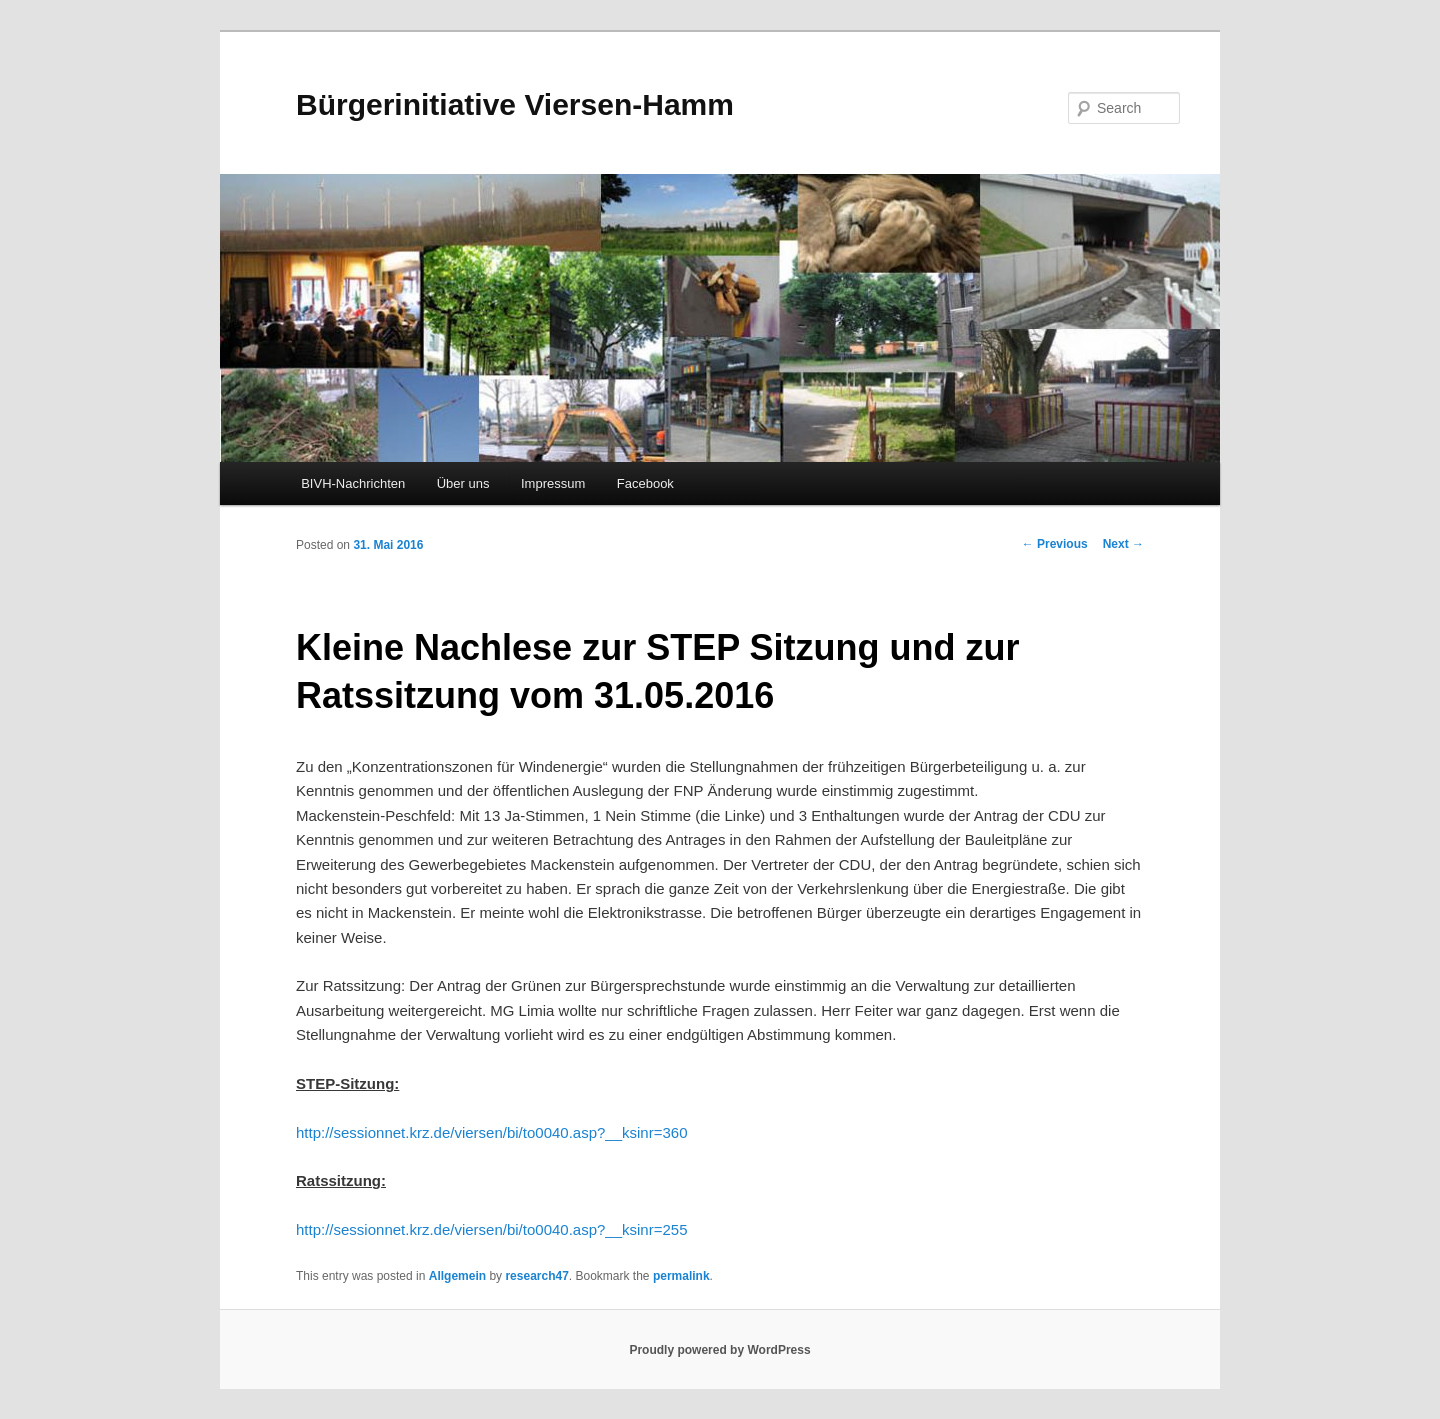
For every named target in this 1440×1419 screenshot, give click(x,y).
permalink (681, 1276)
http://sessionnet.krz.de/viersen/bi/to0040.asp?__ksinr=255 (492, 1229)
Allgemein (457, 1276)
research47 (536, 1276)
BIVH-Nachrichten (353, 483)
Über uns (463, 483)
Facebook (645, 483)
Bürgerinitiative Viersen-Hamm (515, 104)
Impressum (553, 483)
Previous (1055, 544)
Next (1123, 544)
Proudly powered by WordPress (719, 1350)
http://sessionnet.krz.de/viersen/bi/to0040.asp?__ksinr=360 (492, 1132)
